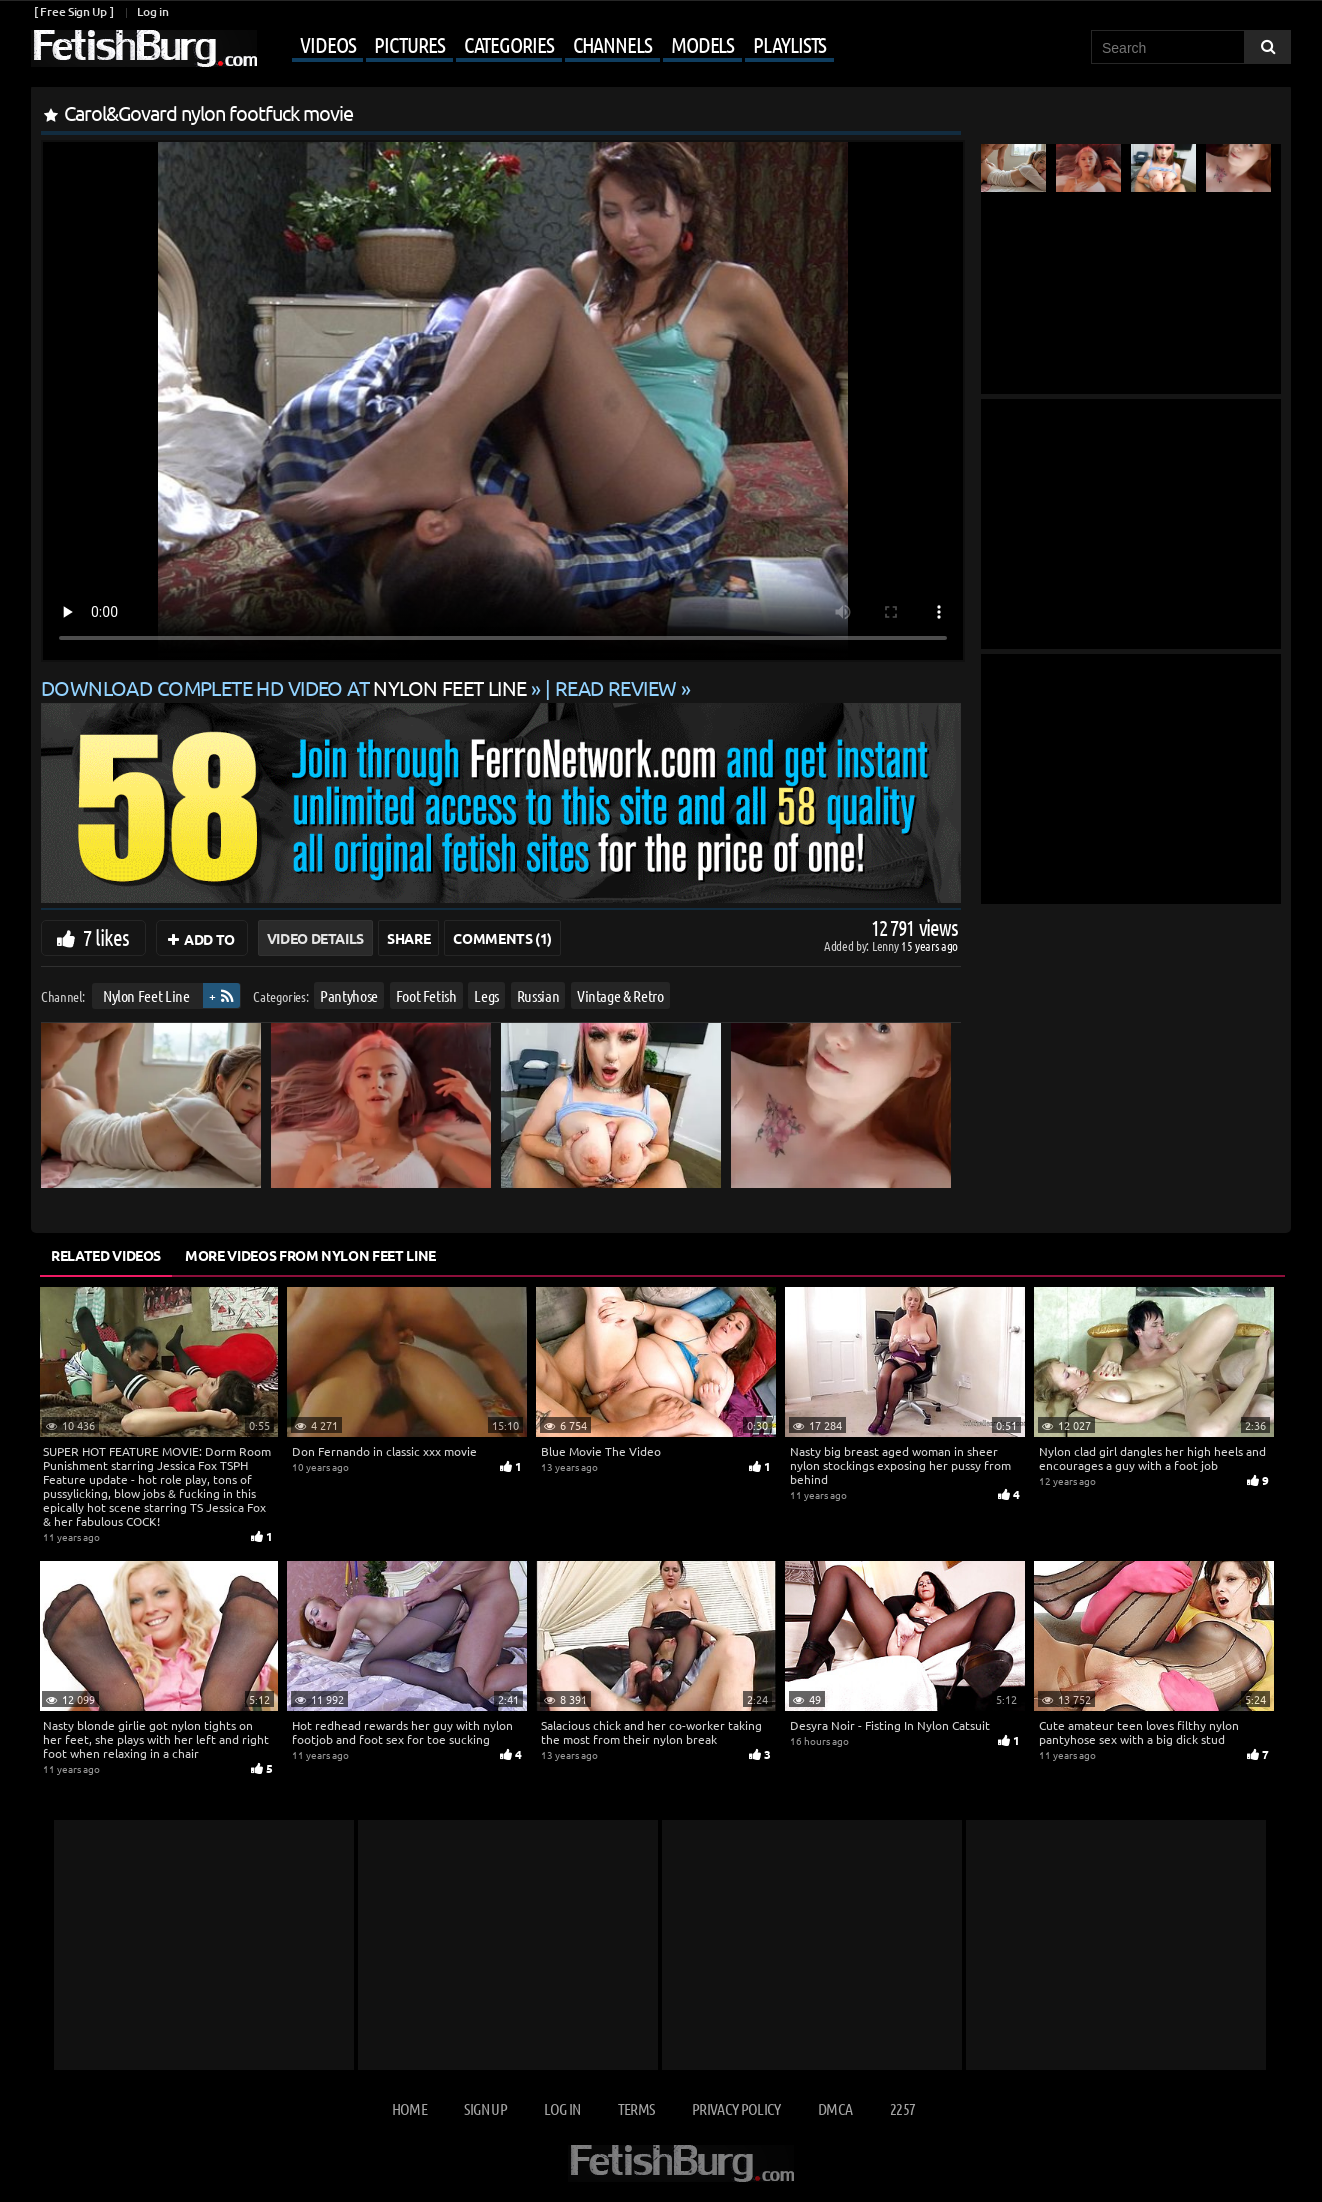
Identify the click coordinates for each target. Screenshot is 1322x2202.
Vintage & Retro (620, 995)
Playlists (789, 44)
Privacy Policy (736, 2108)
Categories (509, 44)
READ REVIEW (616, 687)
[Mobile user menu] (548, 46)
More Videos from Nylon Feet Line (310, 1255)
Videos (327, 44)
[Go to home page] (144, 48)
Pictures (409, 44)
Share (408, 938)
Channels (612, 44)
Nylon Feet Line (146, 995)
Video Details (315, 938)
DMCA (835, 2108)
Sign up (485, 2108)
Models (702, 44)
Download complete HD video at (286, 687)
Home (409, 2108)
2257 (902, 2108)
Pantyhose (349, 995)
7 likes (106, 937)
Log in (152, 11)
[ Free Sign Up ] (73, 11)
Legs (486, 995)
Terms (636, 2108)
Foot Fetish (426, 995)
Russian (538, 995)
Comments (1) (502, 938)
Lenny (886, 945)
